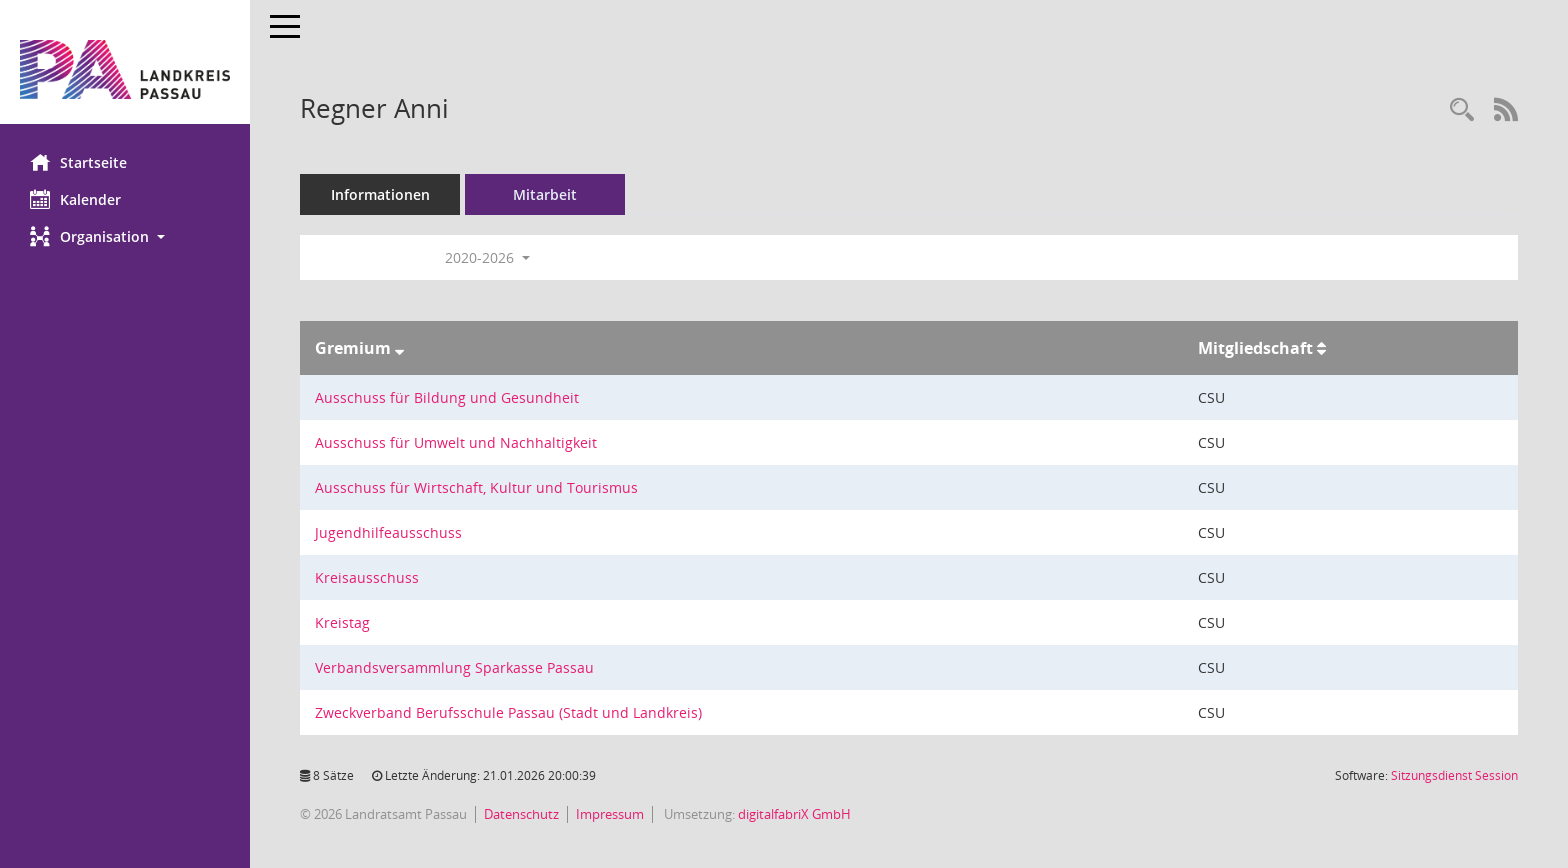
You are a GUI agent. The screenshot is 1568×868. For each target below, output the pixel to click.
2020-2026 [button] (487, 257)
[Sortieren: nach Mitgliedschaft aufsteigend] (1321, 348)
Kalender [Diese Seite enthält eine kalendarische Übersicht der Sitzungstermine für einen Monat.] (75, 199)
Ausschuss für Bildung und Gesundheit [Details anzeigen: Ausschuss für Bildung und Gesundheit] (447, 397)
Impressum (610, 814)
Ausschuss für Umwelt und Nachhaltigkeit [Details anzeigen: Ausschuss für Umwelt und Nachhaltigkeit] (456, 442)
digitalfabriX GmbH (794, 814)
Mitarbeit (545, 194)
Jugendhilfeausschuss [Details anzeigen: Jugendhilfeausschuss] (388, 532)
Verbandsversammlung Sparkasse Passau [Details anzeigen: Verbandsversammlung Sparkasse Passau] (454, 667)
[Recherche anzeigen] (1462, 110)
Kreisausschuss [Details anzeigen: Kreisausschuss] (367, 577)
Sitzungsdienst (1454, 775)
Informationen (380, 194)
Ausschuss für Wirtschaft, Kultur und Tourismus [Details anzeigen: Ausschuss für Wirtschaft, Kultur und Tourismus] (476, 487)
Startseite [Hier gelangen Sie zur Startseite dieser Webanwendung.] (78, 162)
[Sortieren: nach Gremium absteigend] (399, 348)
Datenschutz (521, 814)
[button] (125, 236)
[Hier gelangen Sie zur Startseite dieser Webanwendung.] (125, 69)
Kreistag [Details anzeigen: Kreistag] (342, 622)
